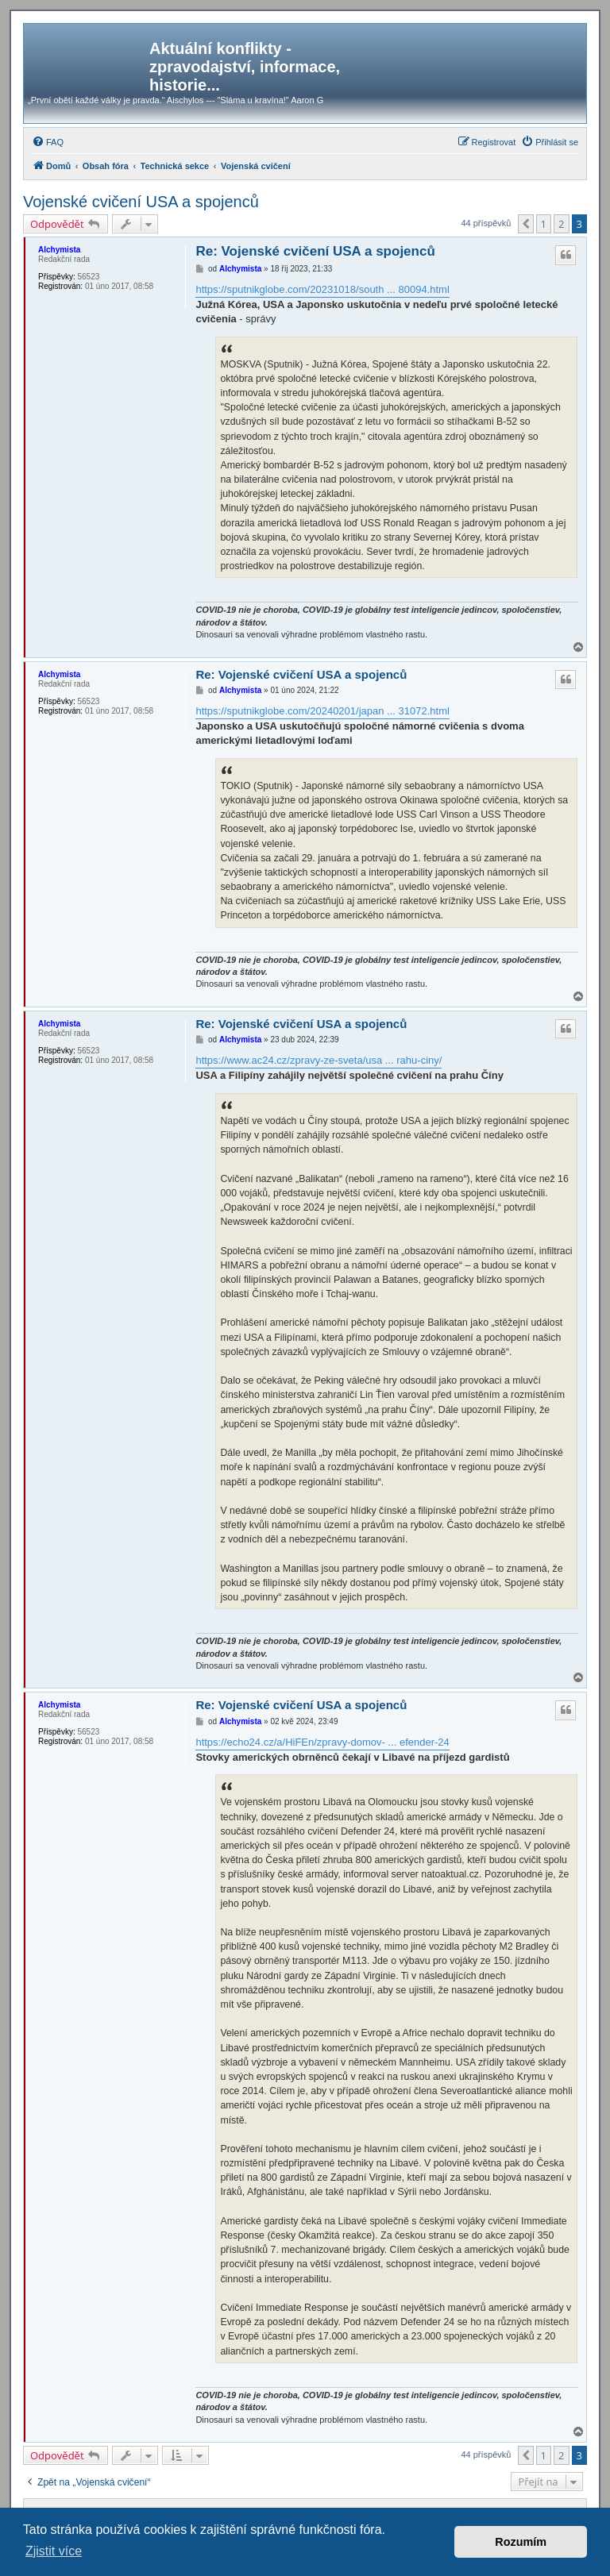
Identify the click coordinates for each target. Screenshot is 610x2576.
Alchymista (59, 249)
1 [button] (543, 224)
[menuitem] (48, 142)
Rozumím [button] (520, 2542)
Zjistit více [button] (53, 2551)
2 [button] (561, 224)
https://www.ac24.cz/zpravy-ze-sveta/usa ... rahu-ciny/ (318, 1060)
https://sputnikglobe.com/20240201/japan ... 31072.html (322, 711)
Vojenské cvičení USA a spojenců (141, 201)
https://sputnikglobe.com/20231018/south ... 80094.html (322, 289)
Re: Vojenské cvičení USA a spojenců (314, 251)
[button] (526, 223)
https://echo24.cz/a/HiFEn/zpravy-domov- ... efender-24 (322, 1742)
